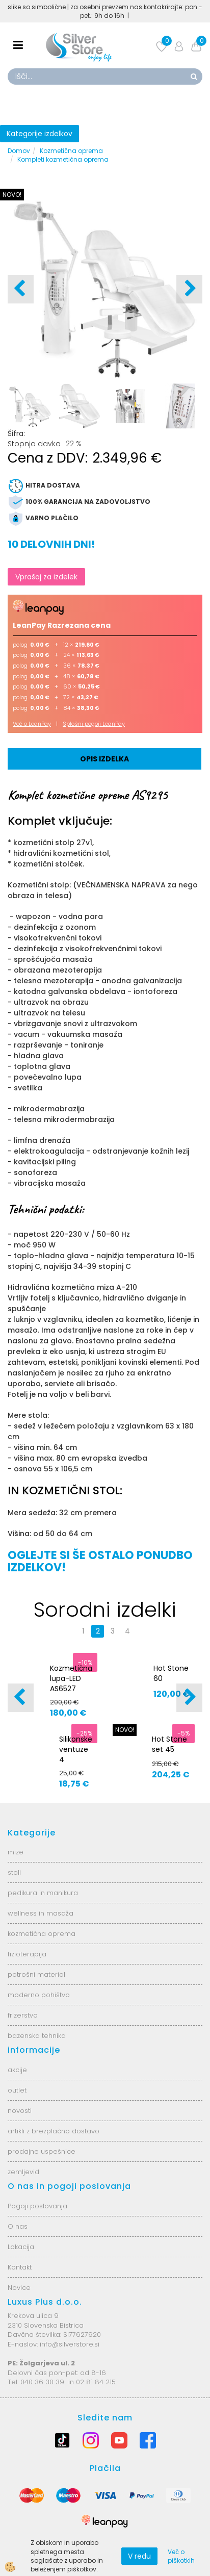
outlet (17, 2090)
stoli (14, 1872)
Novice (19, 2287)
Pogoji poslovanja (37, 2206)
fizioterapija (27, 1954)
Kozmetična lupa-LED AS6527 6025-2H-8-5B (71, 1688)
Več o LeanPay (32, 724)
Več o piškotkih (181, 2556)
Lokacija (21, 2247)
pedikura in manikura (43, 1893)
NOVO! (12, 194)
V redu (139, 2556)
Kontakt (20, 2267)
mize (15, 1852)
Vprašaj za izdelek (46, 577)
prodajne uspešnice (41, 2151)
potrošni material (36, 1974)
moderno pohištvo (39, 1995)
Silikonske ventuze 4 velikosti (75, 1754)
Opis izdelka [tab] (104, 759)
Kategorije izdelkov (39, 134)
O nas (18, 2226)
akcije (17, 2070)
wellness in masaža (40, 1913)
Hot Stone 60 (171, 1673)
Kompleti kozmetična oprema (63, 159)
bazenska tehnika (37, 2036)
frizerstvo (23, 2015)
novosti (20, 2110)
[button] (189, 289)
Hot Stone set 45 (169, 1744)
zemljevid (23, 2172)
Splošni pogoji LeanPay (94, 724)
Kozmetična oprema (71, 150)
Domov (19, 150)
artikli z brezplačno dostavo (53, 2131)
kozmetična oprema (41, 1934)
